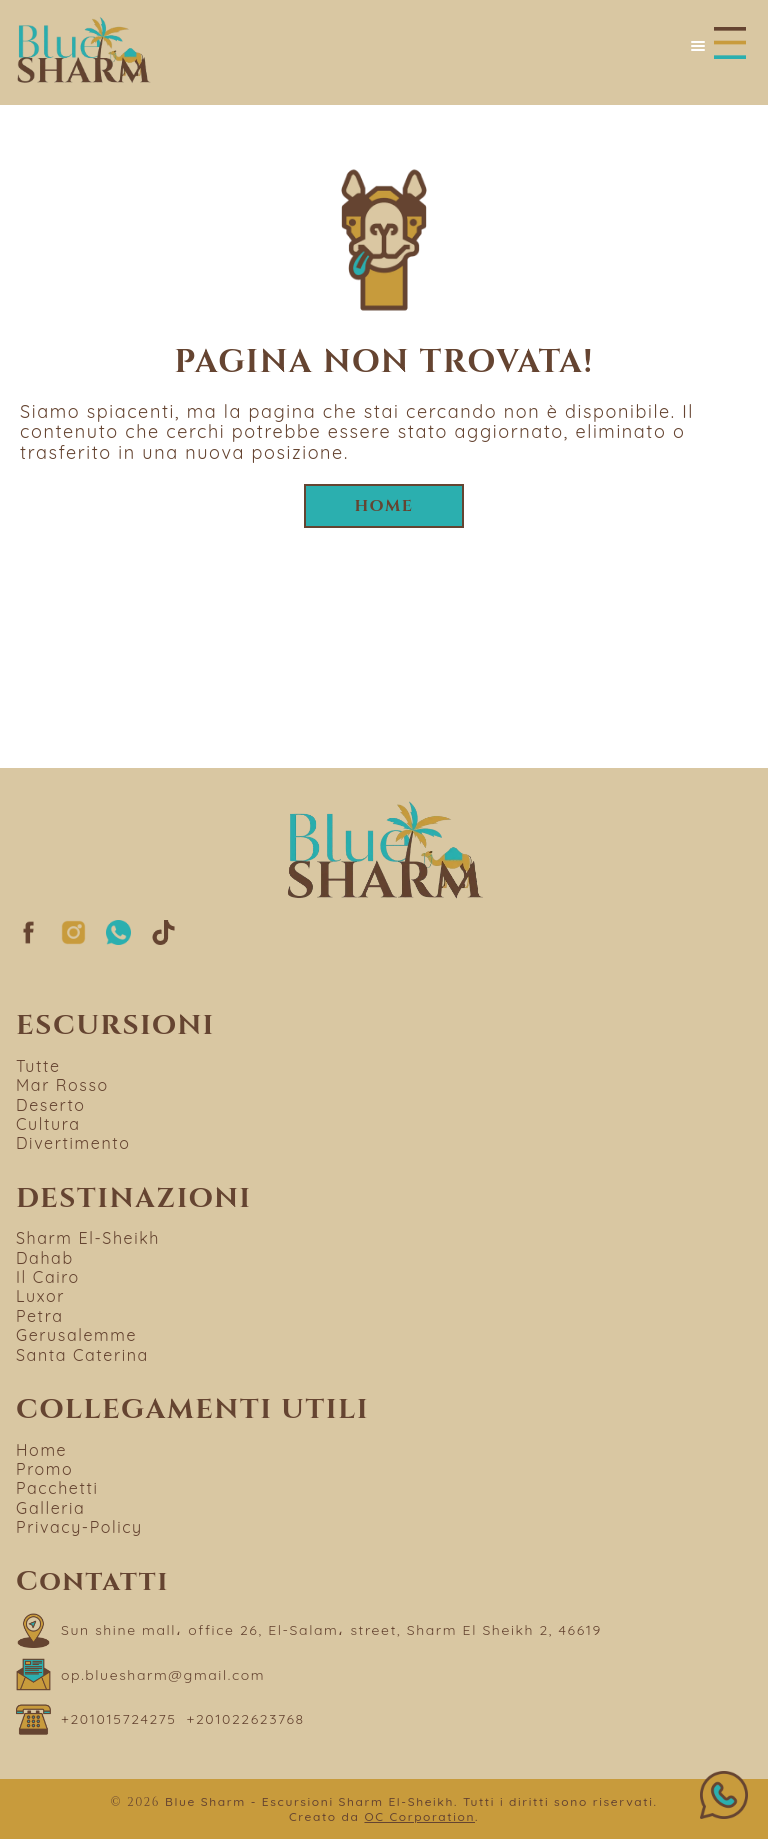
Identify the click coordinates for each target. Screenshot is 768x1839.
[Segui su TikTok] (163, 940)
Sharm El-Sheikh (88, 1238)
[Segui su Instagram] (73, 940)
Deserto (51, 1105)
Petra (40, 1316)
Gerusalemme (76, 1335)
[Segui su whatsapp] (118, 940)
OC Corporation (419, 1816)
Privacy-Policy (79, 1527)
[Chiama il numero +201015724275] (119, 1719)
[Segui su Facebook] (28, 940)
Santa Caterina (82, 1355)
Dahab (45, 1258)
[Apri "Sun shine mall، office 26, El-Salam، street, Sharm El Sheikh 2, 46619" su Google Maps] (309, 1630)
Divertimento (73, 1143)
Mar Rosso (62, 1085)
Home (383, 506)
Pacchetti (57, 1488)
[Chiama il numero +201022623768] (246, 1719)
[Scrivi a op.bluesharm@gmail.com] (140, 1674)
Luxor (40, 1296)
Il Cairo (48, 1277)
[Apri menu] (717, 45)
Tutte (38, 1066)
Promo (44, 1469)
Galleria (50, 1508)
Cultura (48, 1124)
